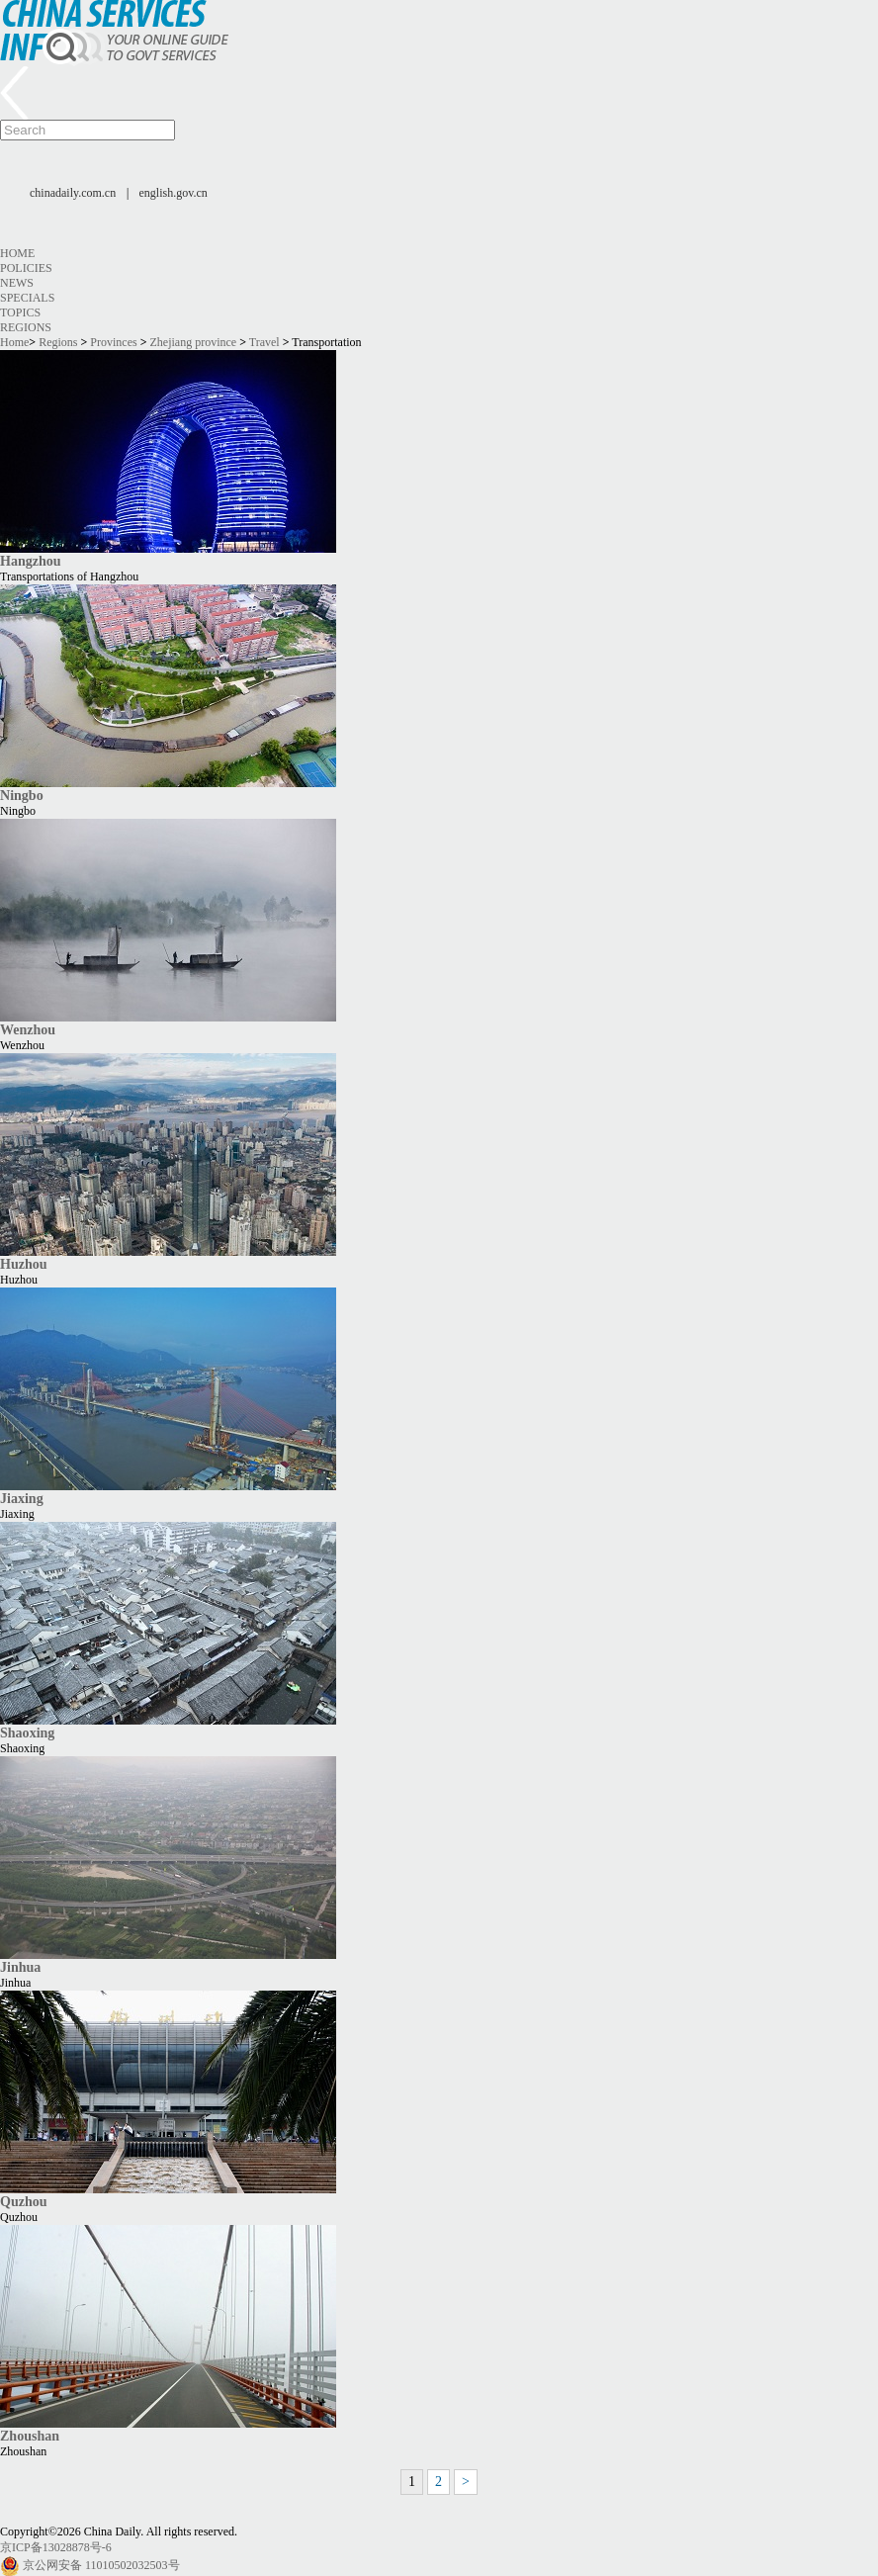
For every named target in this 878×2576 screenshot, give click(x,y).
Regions (25, 327)
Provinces (113, 342)
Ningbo (22, 795)
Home (17, 253)
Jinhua (20, 1967)
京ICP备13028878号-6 (56, 2547)
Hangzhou (30, 561)
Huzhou (23, 1264)
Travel (264, 342)
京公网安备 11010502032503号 (101, 2565)
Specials (27, 298)
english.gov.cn (173, 193)
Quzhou (23, 2201)
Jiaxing (22, 1498)
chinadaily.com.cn (73, 193)
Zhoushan (29, 2435)
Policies (26, 268)
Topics (20, 312)
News (17, 283)
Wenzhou (27, 1029)
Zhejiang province (193, 342)
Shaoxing (27, 1732)
